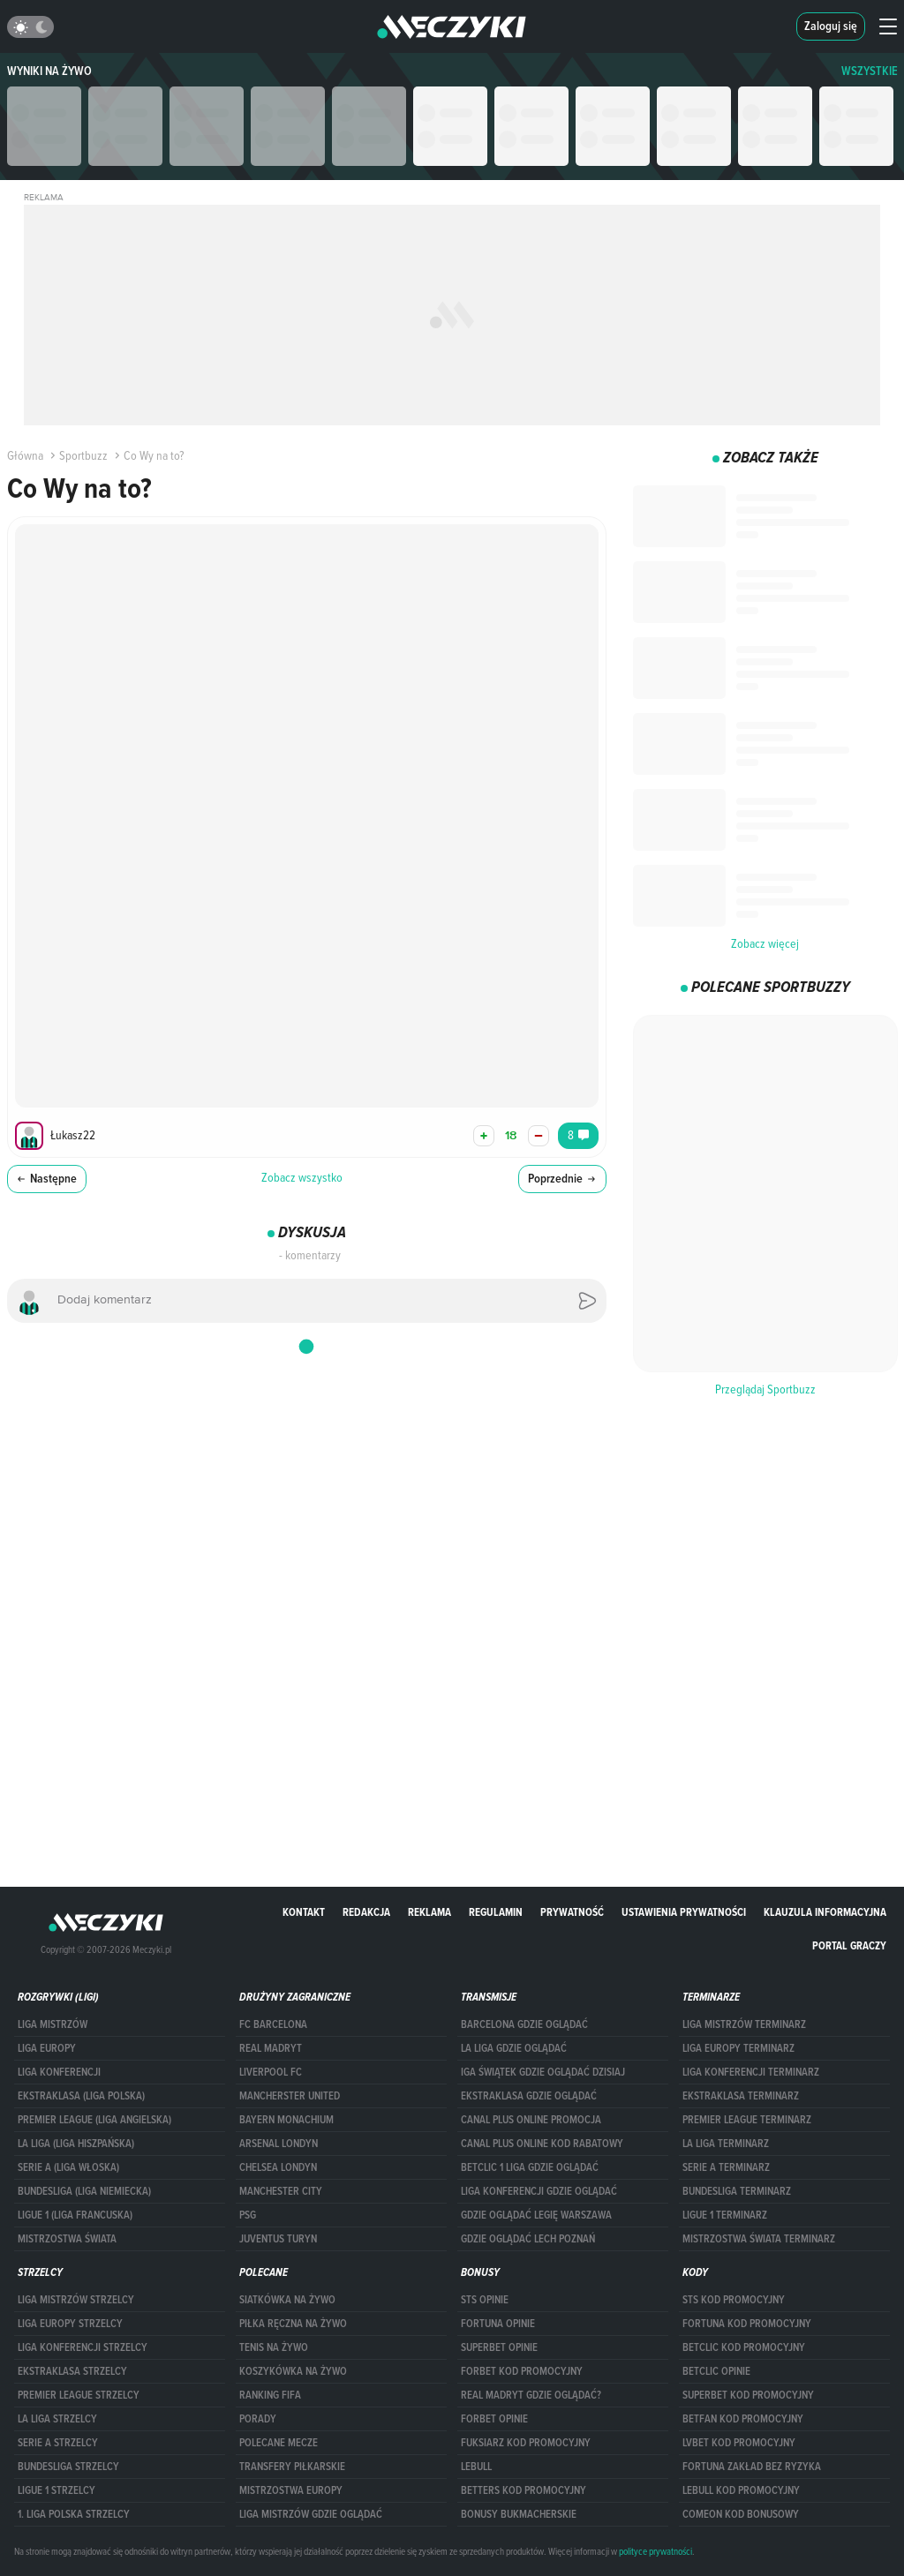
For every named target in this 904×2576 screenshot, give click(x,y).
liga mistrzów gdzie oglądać (310, 2514)
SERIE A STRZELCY (58, 2443)
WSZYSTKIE (869, 71)
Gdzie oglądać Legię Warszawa (536, 2215)
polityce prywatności (655, 2551)
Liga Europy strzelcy (70, 2324)
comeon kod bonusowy (740, 2514)
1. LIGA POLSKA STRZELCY (74, 2514)
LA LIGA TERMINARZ (725, 2144)
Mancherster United (289, 2096)
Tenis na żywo (273, 2347)
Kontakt (303, 1912)
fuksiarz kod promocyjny (526, 2443)
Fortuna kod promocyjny (746, 2324)
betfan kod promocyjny (742, 2419)
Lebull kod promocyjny (741, 2490)
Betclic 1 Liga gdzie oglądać (530, 2167)
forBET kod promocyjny (522, 2371)
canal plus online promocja (531, 2120)
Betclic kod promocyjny (743, 2347)
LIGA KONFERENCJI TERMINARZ (750, 2072)
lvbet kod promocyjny (738, 2443)
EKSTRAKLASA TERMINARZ (740, 2096)
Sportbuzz (77, 455)
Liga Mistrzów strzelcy (76, 2300)
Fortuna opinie (498, 2324)
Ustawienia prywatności (684, 1912)
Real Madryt (270, 2048)
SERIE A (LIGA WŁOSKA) (68, 2167)
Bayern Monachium (286, 2120)
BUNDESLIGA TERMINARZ (736, 2191)
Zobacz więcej (765, 943)
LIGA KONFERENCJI (59, 2072)
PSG (247, 2215)
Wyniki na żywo (49, 71)
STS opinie (484, 2300)
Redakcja (366, 1912)
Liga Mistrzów (52, 2024)
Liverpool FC (270, 2072)
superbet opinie (499, 2347)
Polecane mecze (278, 2443)
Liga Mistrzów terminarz (744, 2024)
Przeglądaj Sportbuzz (765, 1389)
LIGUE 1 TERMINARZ (724, 2215)
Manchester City (280, 2191)
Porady (257, 2419)
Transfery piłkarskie (292, 2467)
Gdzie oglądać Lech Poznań (528, 2239)
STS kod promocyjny (733, 2300)
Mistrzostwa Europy (291, 2490)
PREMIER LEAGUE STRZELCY (78, 2395)
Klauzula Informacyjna (825, 1912)
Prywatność (572, 1912)
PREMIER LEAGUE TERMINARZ (746, 2120)
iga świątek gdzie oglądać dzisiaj (543, 2072)
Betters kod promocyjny (523, 2490)
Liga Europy (47, 2048)
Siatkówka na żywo (287, 2300)
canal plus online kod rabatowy (542, 2144)
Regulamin (496, 1912)
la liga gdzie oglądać (514, 2048)
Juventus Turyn (278, 2239)
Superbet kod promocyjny (748, 2395)
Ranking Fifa (270, 2395)
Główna (25, 455)
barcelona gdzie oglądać (524, 2024)
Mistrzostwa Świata (67, 2239)
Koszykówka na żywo (293, 2371)
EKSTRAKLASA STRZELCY (72, 2371)
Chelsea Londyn (278, 2167)
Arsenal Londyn (278, 2144)
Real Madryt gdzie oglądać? (531, 2395)
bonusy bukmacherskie (518, 2514)
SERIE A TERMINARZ (726, 2167)
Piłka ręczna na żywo (293, 2324)
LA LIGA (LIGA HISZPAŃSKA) (76, 2144)
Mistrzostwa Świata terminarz (758, 2239)
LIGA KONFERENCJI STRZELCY (82, 2347)
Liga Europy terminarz (738, 2048)
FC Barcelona (273, 2024)
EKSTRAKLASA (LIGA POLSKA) (81, 2096)
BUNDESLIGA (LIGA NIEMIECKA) (84, 2191)
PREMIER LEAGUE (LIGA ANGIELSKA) (94, 2120)
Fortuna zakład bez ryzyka (751, 2467)
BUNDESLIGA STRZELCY (68, 2467)
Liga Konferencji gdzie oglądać (539, 2191)
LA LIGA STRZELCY (57, 2419)
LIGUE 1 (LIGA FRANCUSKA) (75, 2215)
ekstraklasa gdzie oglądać (529, 2096)
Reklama (429, 1912)
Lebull (476, 2467)
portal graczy (849, 1945)
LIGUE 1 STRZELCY (56, 2490)
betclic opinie (716, 2371)
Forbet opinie (494, 2419)
